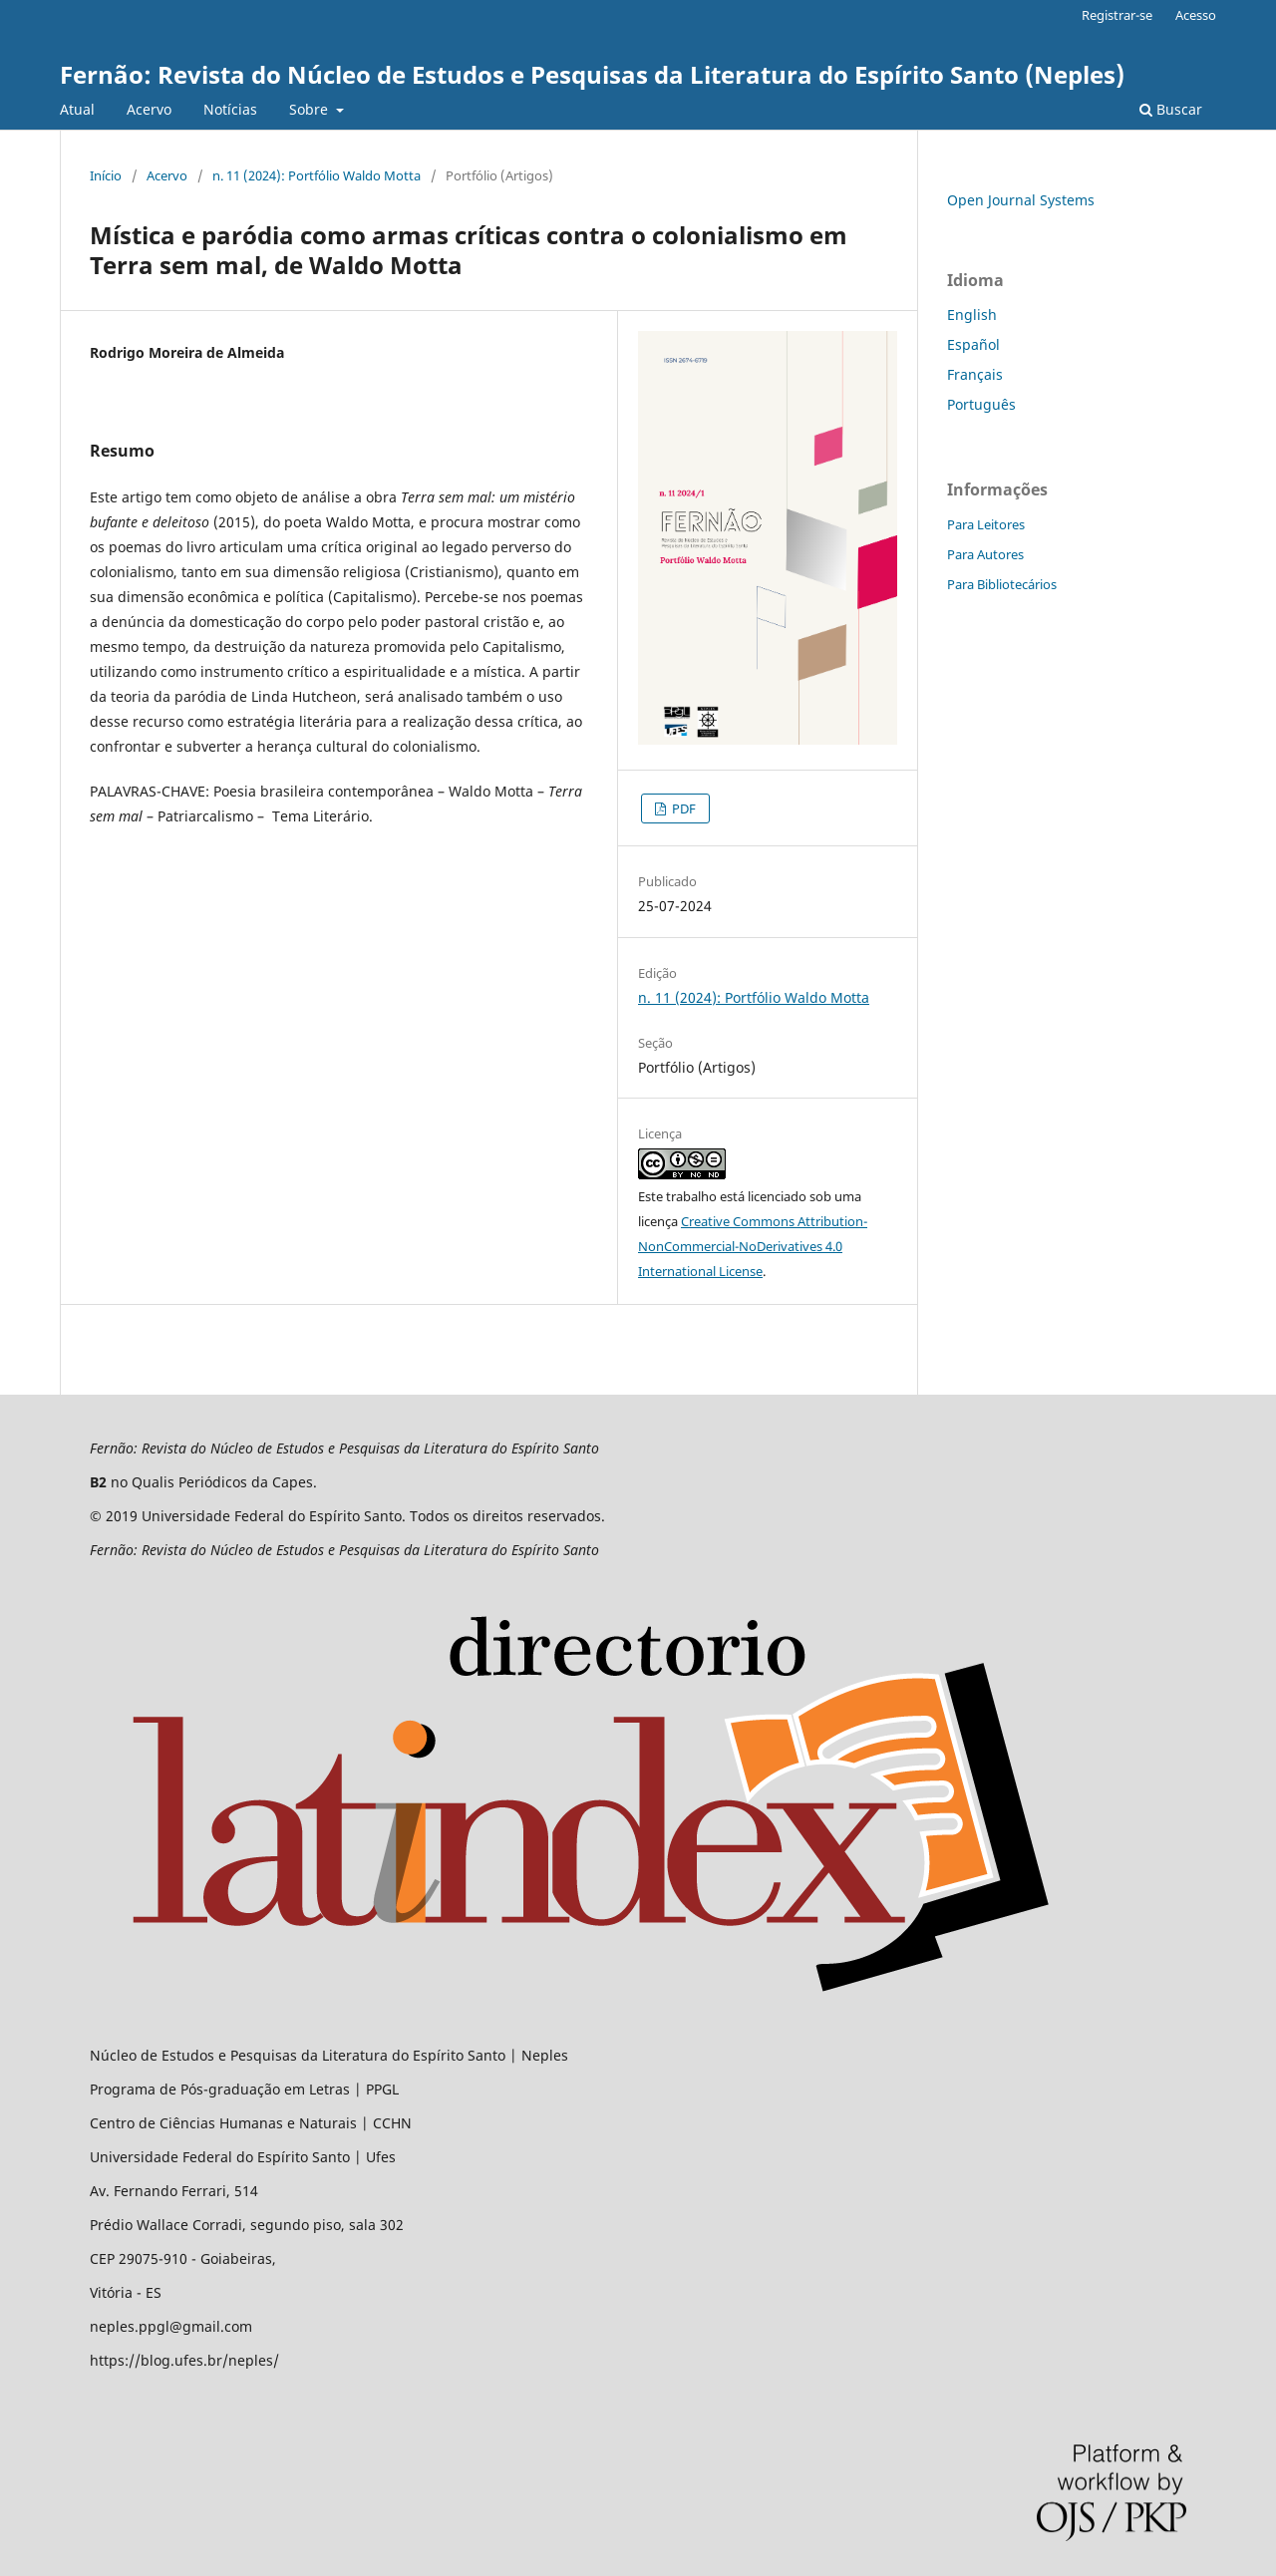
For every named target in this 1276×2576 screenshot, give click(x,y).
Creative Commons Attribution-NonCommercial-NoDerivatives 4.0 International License (752, 1246)
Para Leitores (986, 524)
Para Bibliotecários (1002, 584)
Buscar (1170, 109)
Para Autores (985, 554)
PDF (682, 808)
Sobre (310, 109)
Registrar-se (1117, 15)
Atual (77, 109)
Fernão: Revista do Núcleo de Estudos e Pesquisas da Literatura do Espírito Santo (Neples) (592, 74)
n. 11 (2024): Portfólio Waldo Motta (316, 175)
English (972, 314)
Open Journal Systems (1021, 199)
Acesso (1195, 15)
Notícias (230, 109)
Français (975, 374)
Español (973, 344)
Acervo (149, 109)
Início (106, 175)
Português (981, 404)
